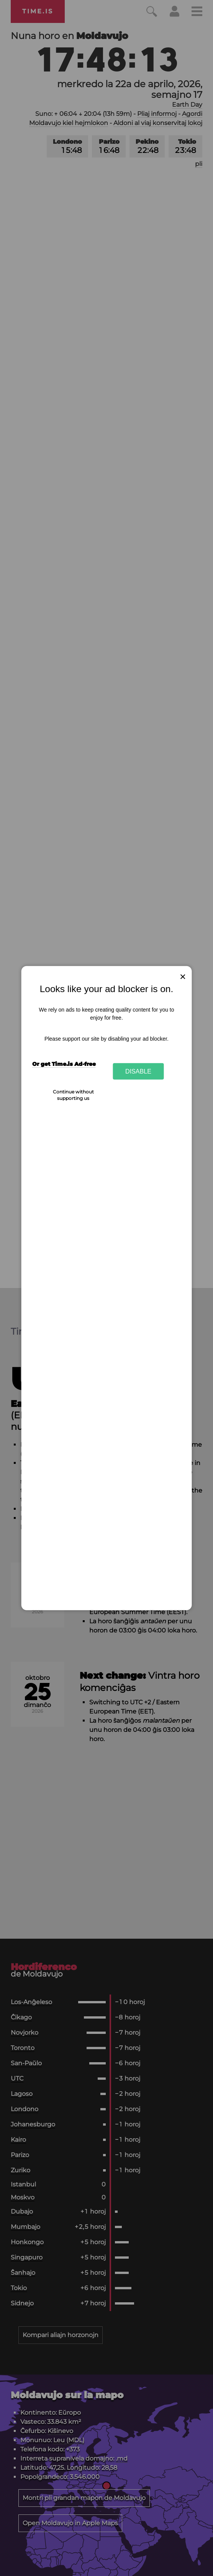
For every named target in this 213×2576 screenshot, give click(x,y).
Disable (138, 1071)
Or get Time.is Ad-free (64, 1064)
